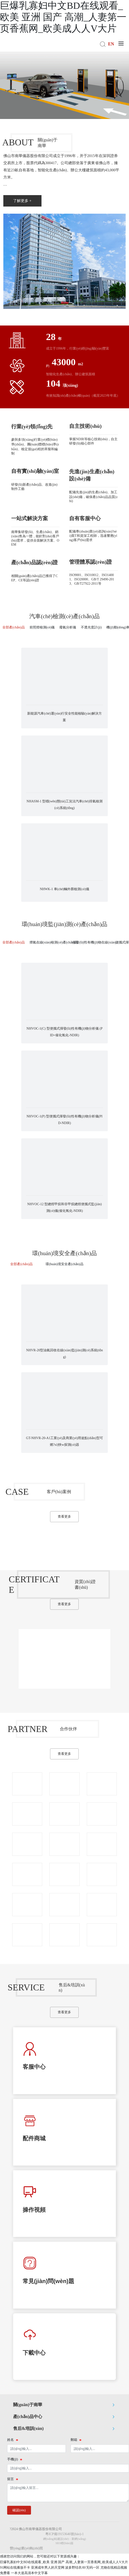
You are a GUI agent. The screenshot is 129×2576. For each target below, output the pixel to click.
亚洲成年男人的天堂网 (47, 2567)
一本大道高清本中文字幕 (29, 2573)
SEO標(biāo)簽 (64, 2543)
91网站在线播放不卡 (15, 2567)
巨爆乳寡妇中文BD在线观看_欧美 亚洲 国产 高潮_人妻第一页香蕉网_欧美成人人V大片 (63, 17)
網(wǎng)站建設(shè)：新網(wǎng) (64, 2539)
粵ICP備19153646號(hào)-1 (64, 2534)
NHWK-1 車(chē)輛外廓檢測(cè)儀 (64, 889)
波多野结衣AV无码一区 (82, 2567)
